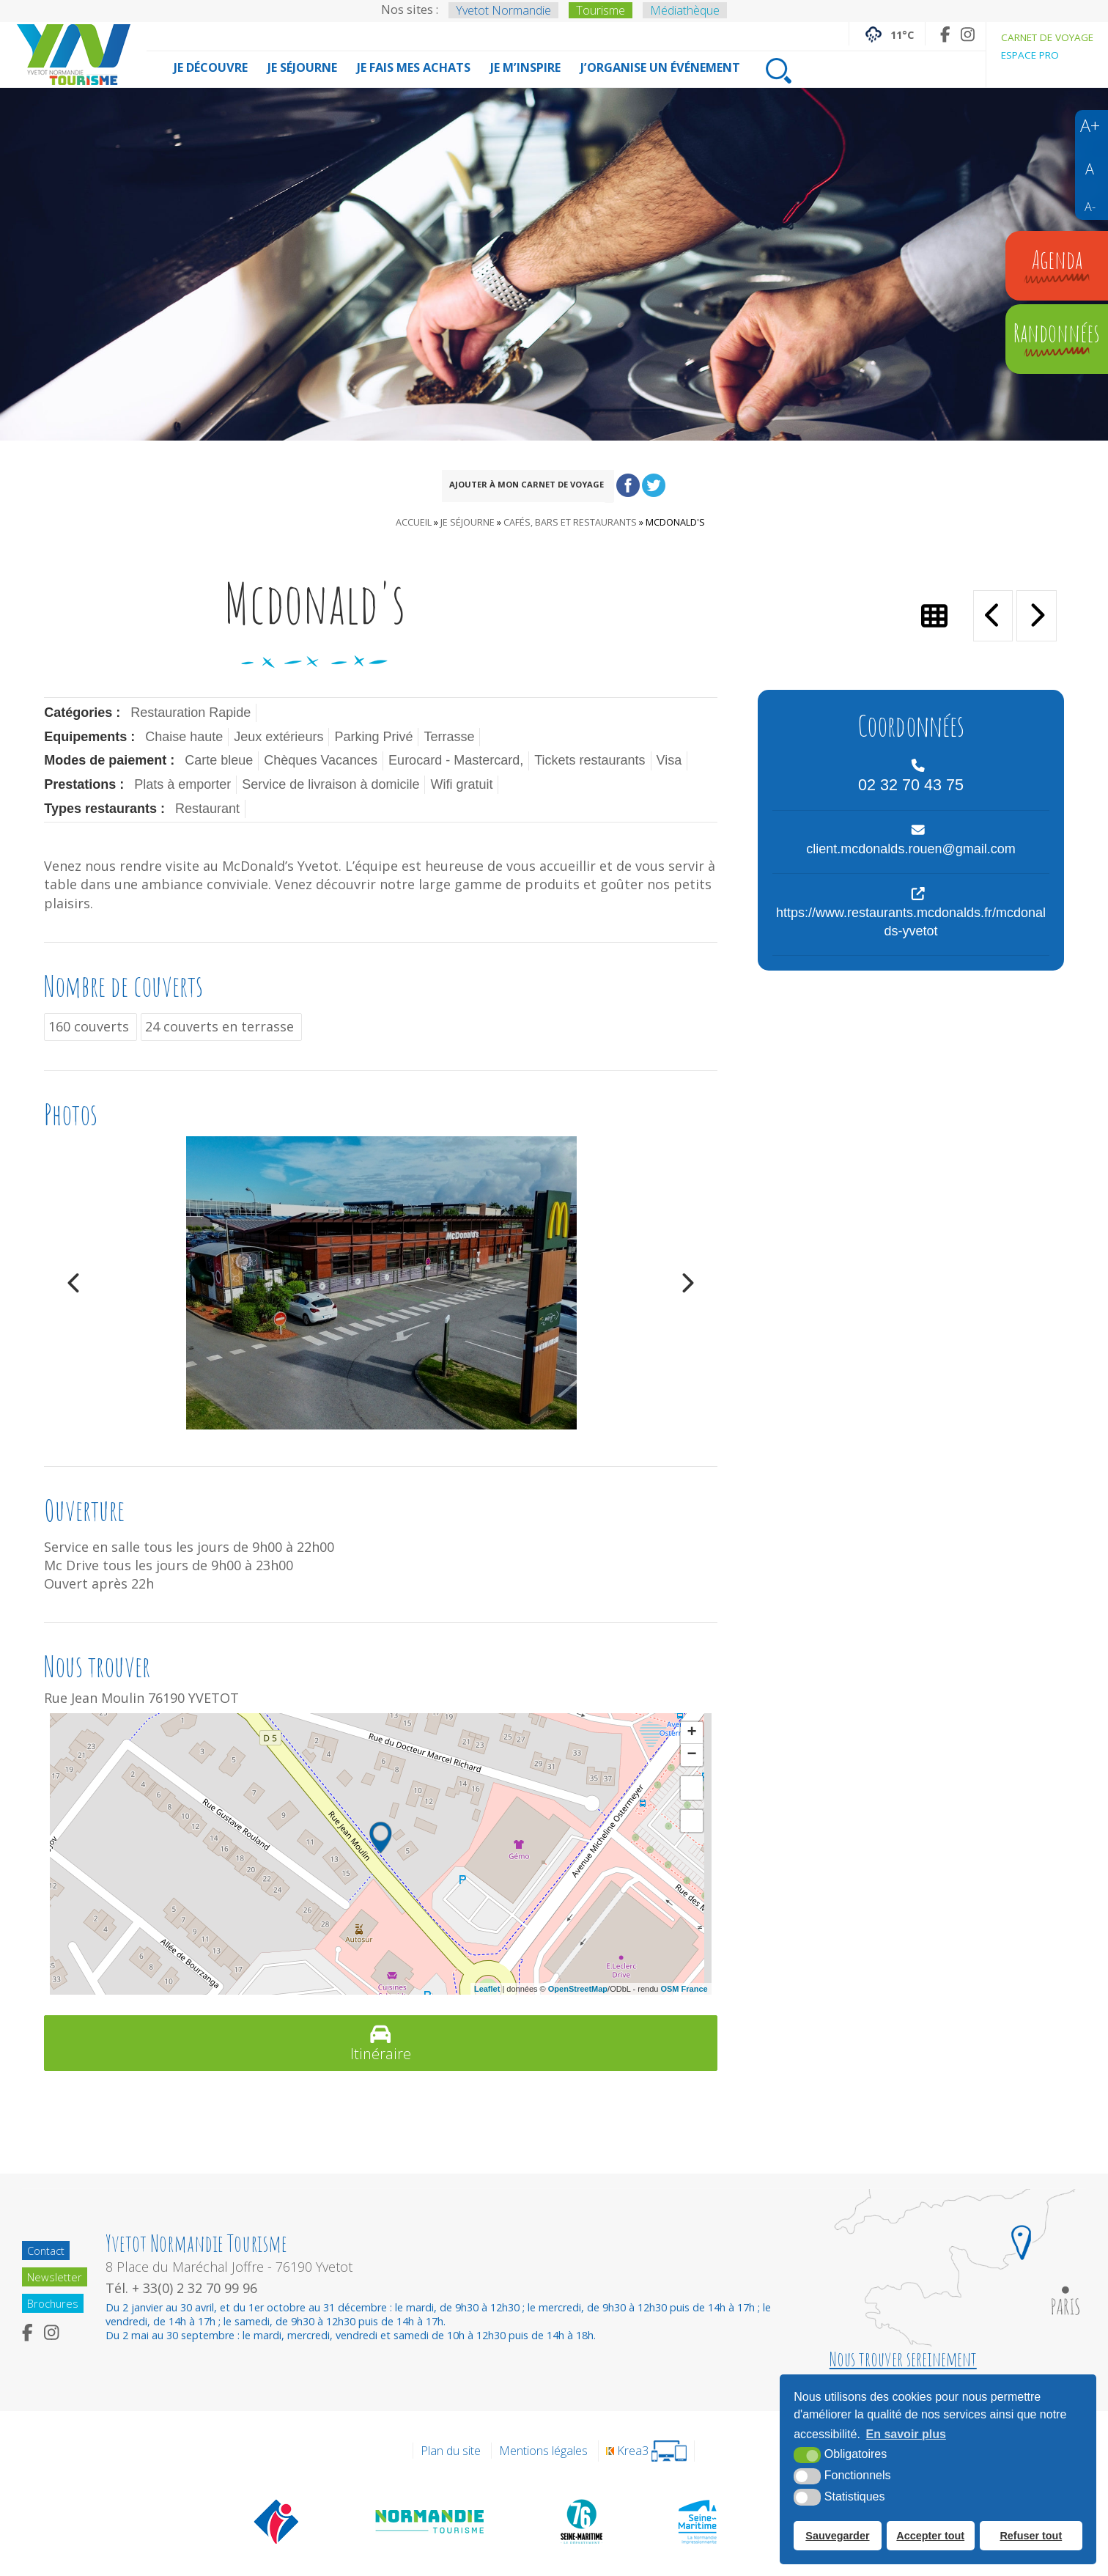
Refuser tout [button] (1031, 2536)
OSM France (683, 1988)
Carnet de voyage (1047, 37)
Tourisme (600, 10)
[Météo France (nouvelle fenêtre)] (887, 33)
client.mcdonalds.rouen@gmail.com (910, 849)
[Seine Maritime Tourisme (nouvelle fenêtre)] (697, 2521)
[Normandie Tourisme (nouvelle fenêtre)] (430, 2521)
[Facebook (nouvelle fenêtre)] (945, 34)
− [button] (692, 1755)
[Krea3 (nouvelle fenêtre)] (646, 2451)
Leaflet (487, 1988)
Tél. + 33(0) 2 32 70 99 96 (184, 2288)
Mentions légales (543, 2451)
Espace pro (1030, 55)
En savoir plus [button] (906, 2435)
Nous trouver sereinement (903, 2359)
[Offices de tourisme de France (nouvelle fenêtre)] (276, 2521)
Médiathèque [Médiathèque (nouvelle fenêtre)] (685, 10)
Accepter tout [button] (930, 2536)
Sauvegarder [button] (837, 2536)
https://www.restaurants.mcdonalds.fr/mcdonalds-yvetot (911, 921)
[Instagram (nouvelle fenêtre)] (968, 34)
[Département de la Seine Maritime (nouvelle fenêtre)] (581, 2521)
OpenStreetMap (577, 1988)
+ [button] (692, 1733)
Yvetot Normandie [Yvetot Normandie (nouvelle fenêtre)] (503, 10)
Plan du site (451, 2451)
